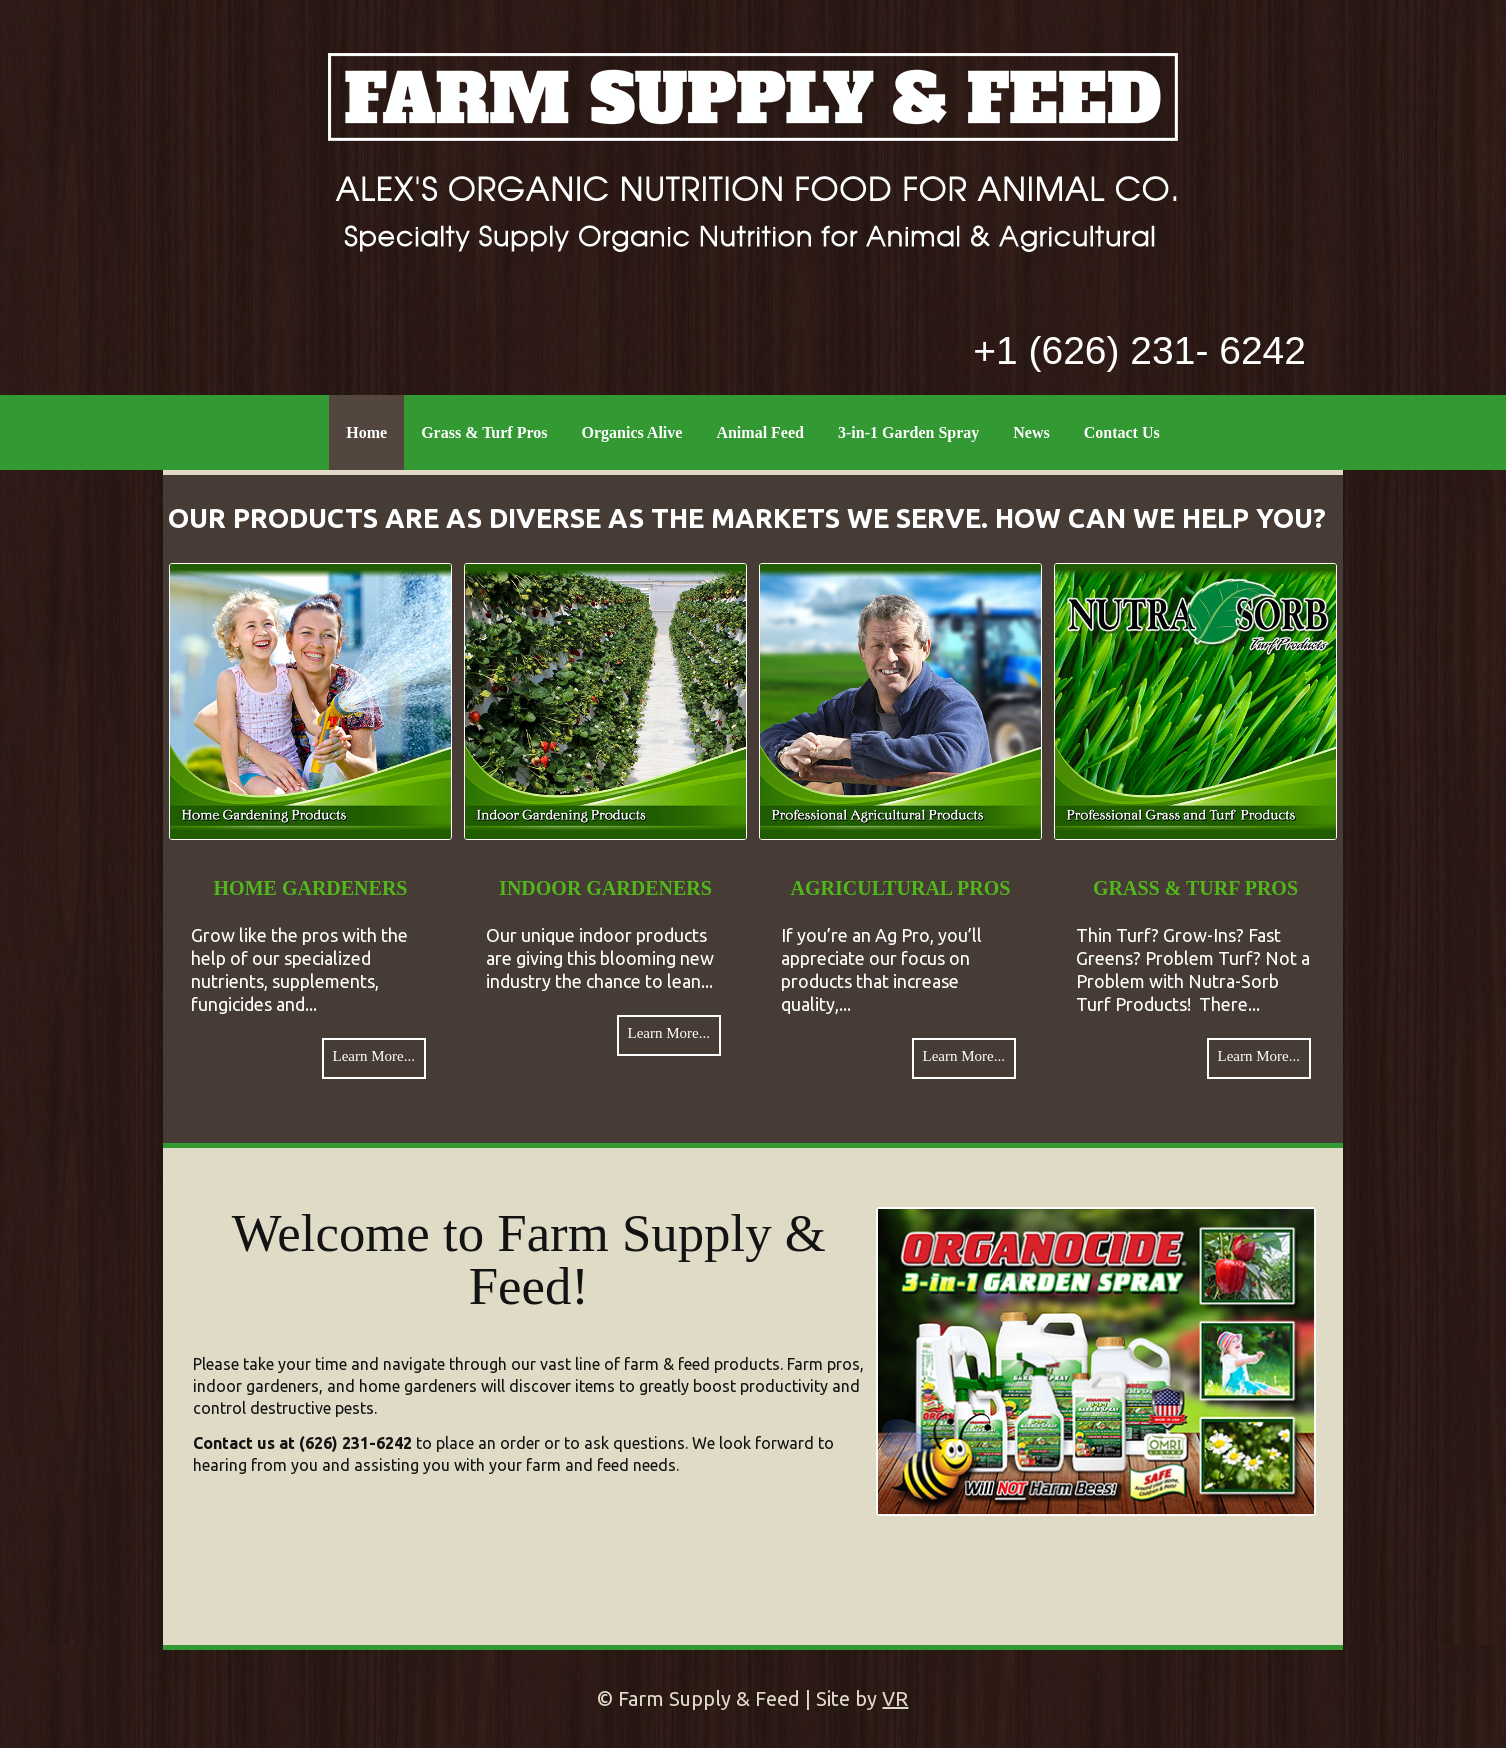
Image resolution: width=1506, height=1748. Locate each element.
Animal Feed (760, 432)
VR (895, 1698)
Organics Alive (632, 432)
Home (366, 432)
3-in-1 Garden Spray (908, 432)
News (1031, 432)
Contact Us (1122, 432)
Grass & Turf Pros (484, 432)
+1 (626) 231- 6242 (1139, 350)
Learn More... (374, 1056)
